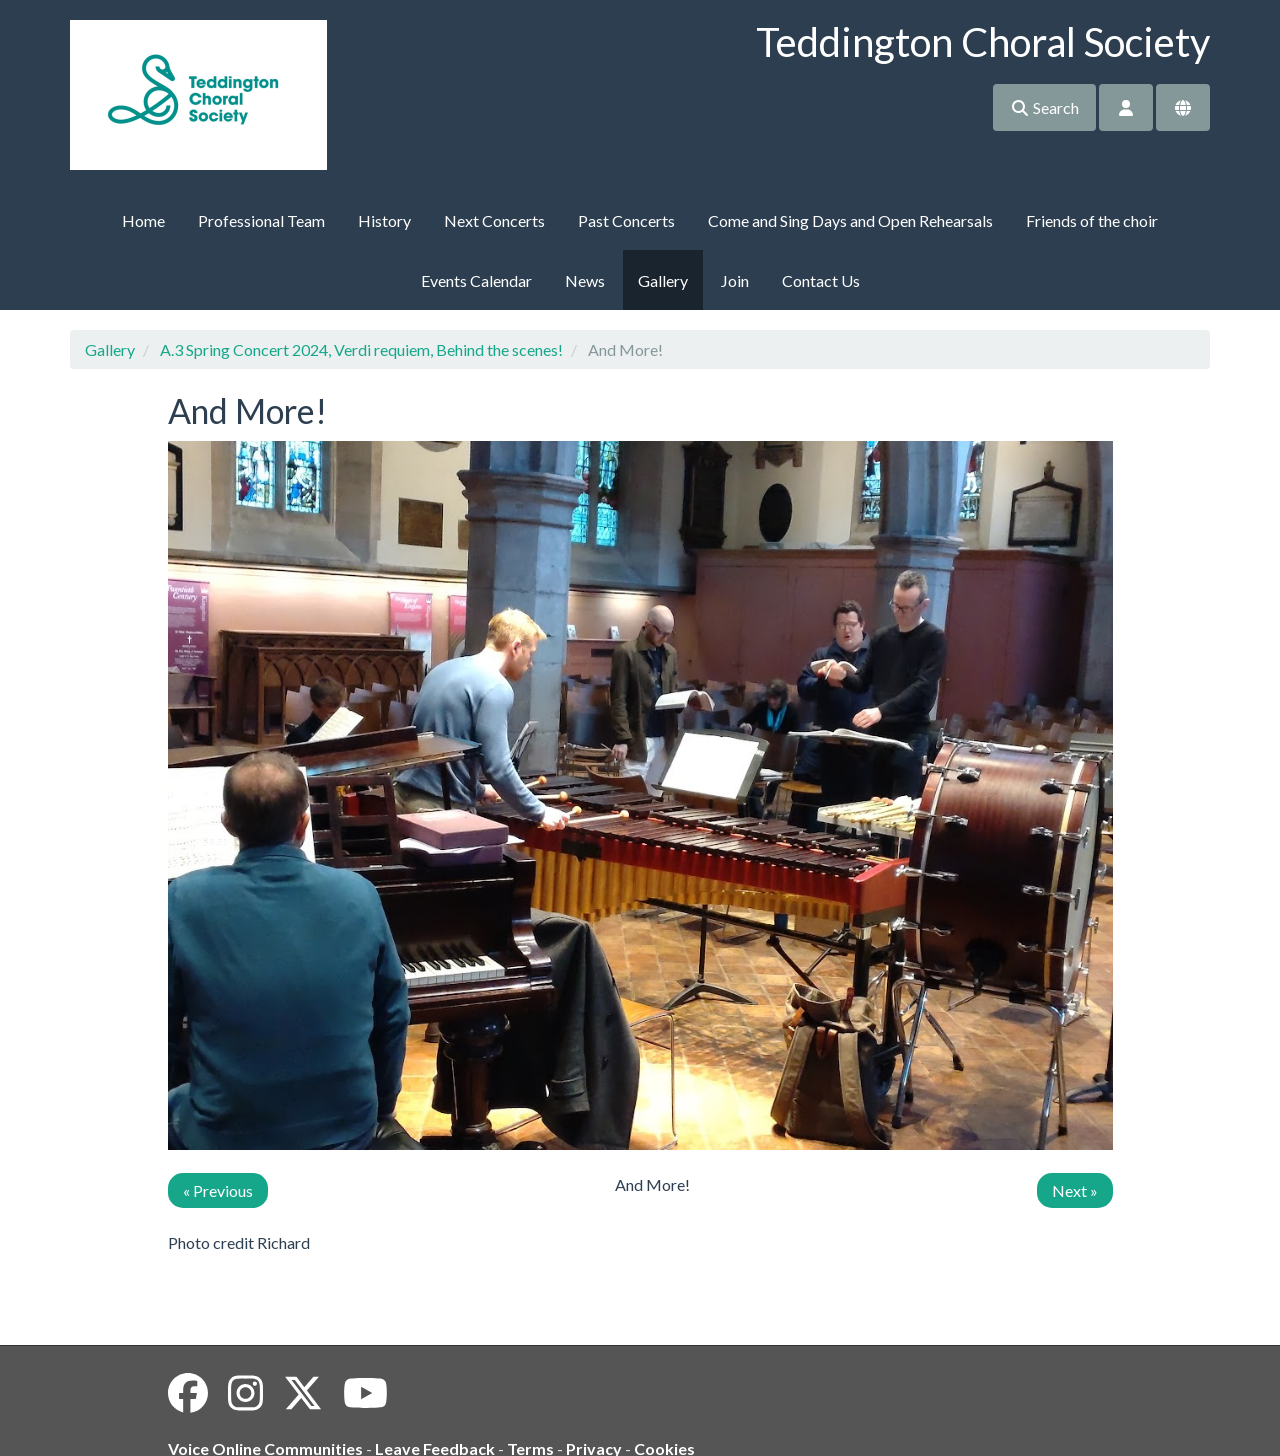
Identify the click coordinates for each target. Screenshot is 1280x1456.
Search (1044, 107)
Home (143, 220)
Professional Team (261, 220)
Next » (1075, 1190)
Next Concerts (494, 220)
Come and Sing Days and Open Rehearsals (850, 220)
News (585, 280)
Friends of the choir (1092, 220)
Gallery (663, 280)
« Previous (218, 1190)
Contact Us (821, 280)
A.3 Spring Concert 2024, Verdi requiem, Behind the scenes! (361, 349)
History (384, 220)
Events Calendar (476, 280)
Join (735, 280)
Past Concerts (626, 220)
